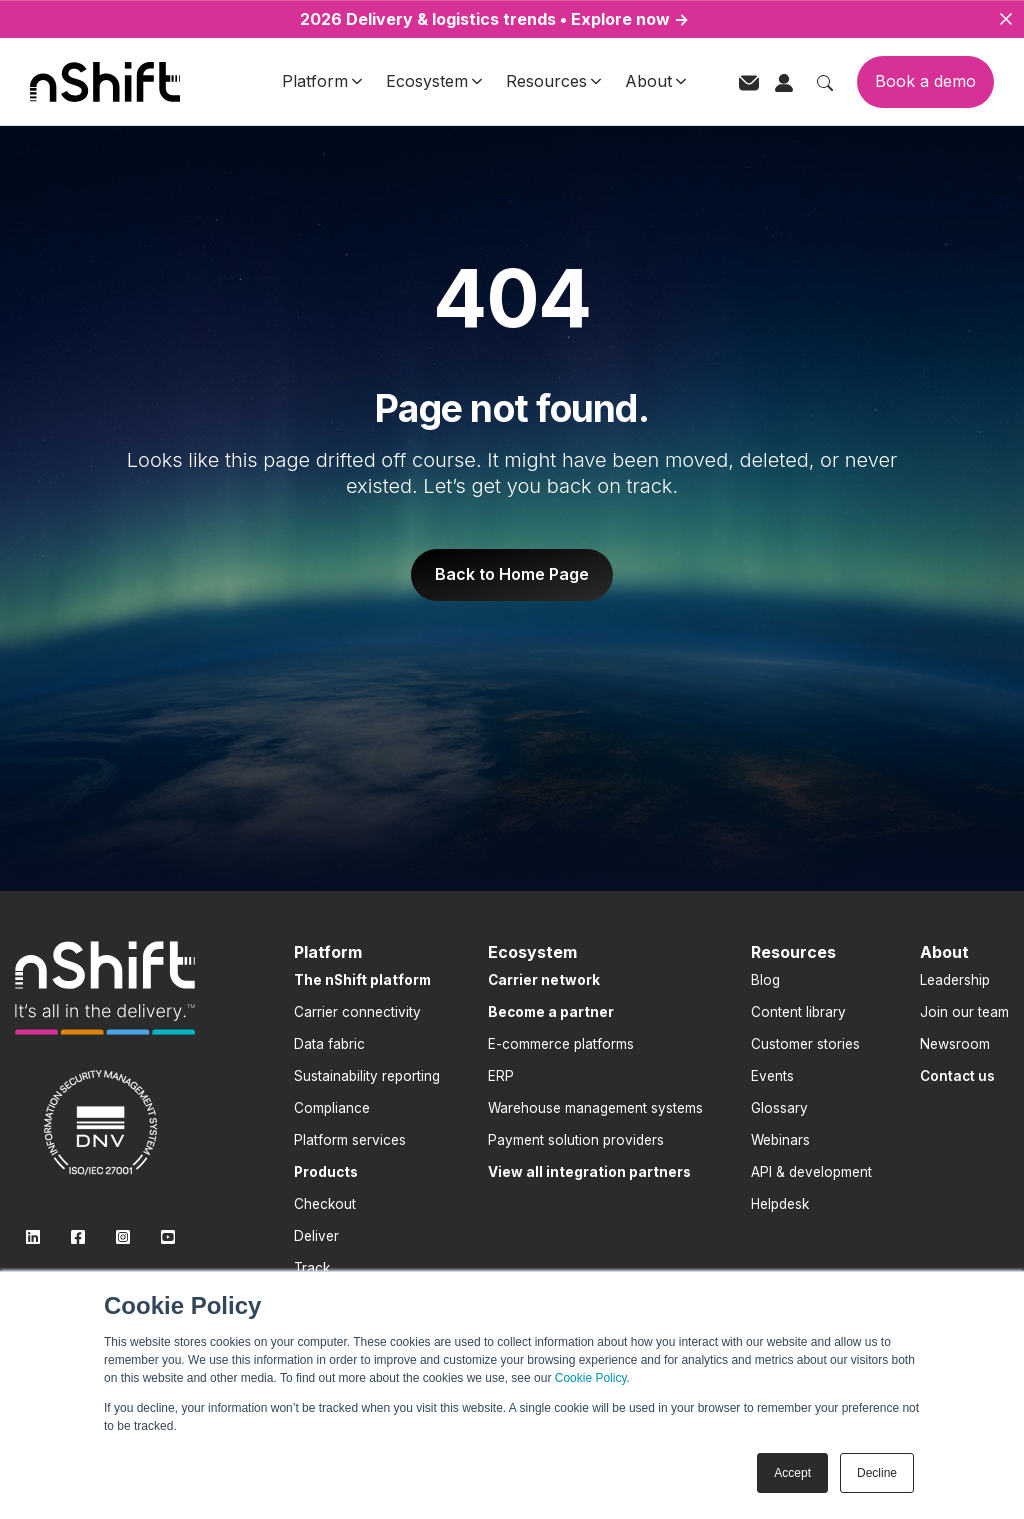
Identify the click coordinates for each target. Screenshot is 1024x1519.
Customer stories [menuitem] (805, 1044)
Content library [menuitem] (798, 1012)
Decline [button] (877, 1473)
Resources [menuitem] (793, 952)
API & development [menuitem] (811, 1172)
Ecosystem (434, 81)
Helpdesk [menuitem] (780, 1204)
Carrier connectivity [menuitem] (357, 1012)
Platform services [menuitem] (350, 1140)
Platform (322, 81)
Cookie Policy (591, 1378)
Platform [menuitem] (328, 952)
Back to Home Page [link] (512, 574)
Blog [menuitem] (765, 980)
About (655, 81)
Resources (553, 81)
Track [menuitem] (312, 1268)
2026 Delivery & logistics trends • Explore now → (494, 19)
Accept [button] (792, 1473)
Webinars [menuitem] (780, 1140)
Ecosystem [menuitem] (532, 952)
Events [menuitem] (772, 1076)
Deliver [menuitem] (316, 1236)
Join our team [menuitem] (964, 1012)
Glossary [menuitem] (779, 1108)
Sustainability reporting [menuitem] (367, 1076)
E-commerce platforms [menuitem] (561, 1044)
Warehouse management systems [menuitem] (595, 1108)
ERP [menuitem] (501, 1076)
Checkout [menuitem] (325, 1204)
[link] (105, 988)
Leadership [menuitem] (955, 980)
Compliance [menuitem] (332, 1108)
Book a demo (925, 81)
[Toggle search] (825, 81)
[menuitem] (362, 980)
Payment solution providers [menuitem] (576, 1140)
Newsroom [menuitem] (955, 1044)
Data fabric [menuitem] (329, 1044)
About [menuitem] (944, 952)
